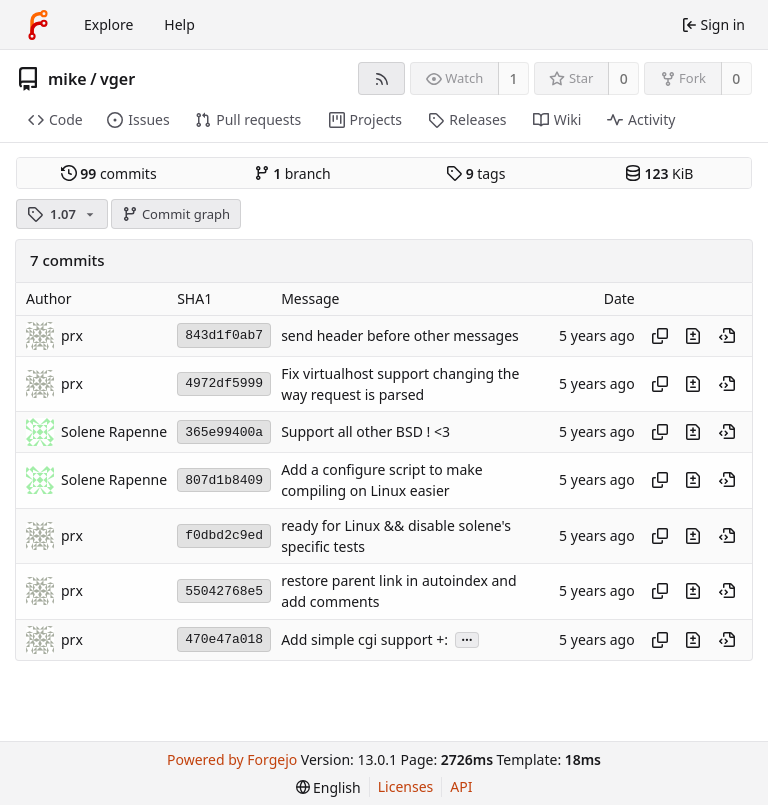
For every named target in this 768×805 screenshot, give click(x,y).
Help (179, 24)
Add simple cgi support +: (364, 639)
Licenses (406, 786)
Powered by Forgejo (232, 759)
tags (475, 173)
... (467, 638)
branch (292, 173)
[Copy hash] (660, 336)
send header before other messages (400, 335)
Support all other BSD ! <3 (365, 432)
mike (67, 79)
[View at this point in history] (727, 336)
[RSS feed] (381, 78)
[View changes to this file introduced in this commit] (693, 336)
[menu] (328, 787)
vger (117, 79)
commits (109, 173)
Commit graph (176, 214)
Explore (108, 24)
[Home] (38, 25)
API (461, 786)
